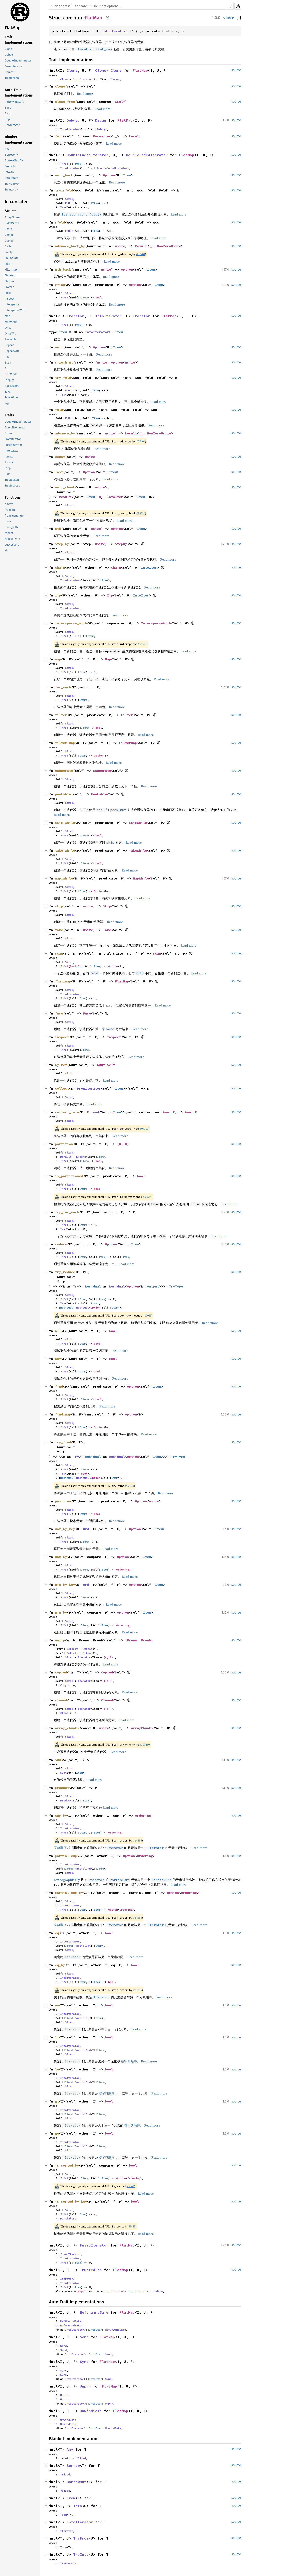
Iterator (9, 72)
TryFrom (81, 2538)
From (71, 2498)
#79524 (142, 644)
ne (57, 2005)
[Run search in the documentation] (137, 6)
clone (60, 86)
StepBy (9, 380)
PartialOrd (83, 1868)
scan (59, 953)
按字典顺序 (129, 2061)
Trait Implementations (19, 40)
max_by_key (65, 1529)
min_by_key (65, 1585)
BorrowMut (76, 2481)
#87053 (147, 1316)
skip (59, 906)
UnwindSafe (12, 125)
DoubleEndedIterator (18, 60)
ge (57, 2133)
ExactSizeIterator (15, 427)
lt (57, 2037)
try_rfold (64, 190)
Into (77, 2505)
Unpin (8, 119)
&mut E (169, 1112)
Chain (8, 229)
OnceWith (11, 333)
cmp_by (61, 1815)
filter (61, 715)
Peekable (11, 339)
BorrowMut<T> (14, 160)
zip (6, 550)
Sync (8, 113)
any (58, 1359)
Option (109, 175)
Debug (9, 54)
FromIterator (13, 439)
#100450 (144, 1745)
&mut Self (106, 1065)
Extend (9, 433)
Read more (85, 93)
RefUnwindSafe (14, 102)
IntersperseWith (15, 310)
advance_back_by (70, 246)
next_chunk (65, 487)
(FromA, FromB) (139, 1640)
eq (57, 1933)
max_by (61, 1557)
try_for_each (67, 1212)
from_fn (10, 510)
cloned (61, 1700)
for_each (63, 687)
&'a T (107, 1681)
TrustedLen (12, 78)
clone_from (65, 102)
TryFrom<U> (12, 183)
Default (65, 1157)
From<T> (10, 166)
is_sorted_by (67, 2165)
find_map (63, 1414)
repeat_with (12, 539)
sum (58, 1760)
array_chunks (67, 1728)
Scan (8, 362)
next (59, 347)
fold (59, 410)
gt (57, 2101)
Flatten (9, 281)
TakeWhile (11, 397)
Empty (9, 252)
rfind (60, 285)
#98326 (140, 513)
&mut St (75, 966)
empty (9, 504)
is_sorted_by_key (71, 2201)
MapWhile (11, 322)
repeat (9, 533)
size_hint (64, 362)
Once (8, 327)
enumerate (64, 771)
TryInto (81, 2554)
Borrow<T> (11, 154)
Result (135, 136)
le (57, 2069)
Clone (8, 49)
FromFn (9, 287)
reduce (61, 1244)
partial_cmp (66, 1856)
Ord (86, 1529)
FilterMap (11, 269)
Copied (9, 240)
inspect (62, 1037)
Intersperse (12, 304)
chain (60, 567)
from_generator (15, 515)
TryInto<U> (11, 189)
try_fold (63, 378)
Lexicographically (67, 1880)
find (59, 1386)
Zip (7, 403)
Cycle (8, 246)
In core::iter (16, 201)
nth (58, 529)
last (59, 472)
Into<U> (9, 172)
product (62, 1788)
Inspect (9, 298)
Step (8, 468)
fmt (58, 136)
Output (153, 1286)
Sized (69, 199)
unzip (60, 1640)
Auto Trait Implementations (19, 93)
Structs (11, 211)
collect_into (67, 1112)
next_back (64, 175)
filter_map (65, 743)
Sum (7, 474)
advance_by (65, 433)
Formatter (102, 136)
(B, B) (123, 1144)
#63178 (129, 1486)
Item (78, 164)
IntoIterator (12, 178)
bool (98, 297)
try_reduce (65, 1272)
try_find (63, 1442)
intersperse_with (71, 623)
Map (7, 316)
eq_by (60, 1965)
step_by (62, 544)
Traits (9, 415)
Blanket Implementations (19, 140)
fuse (59, 1013)
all (58, 1331)
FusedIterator (13, 66)
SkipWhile (11, 374)
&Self (120, 102)
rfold (60, 222)
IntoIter (115, 497)
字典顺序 (60, 1848)
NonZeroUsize (169, 246)
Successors (12, 386)
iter (78, 18)
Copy (63, 1685)
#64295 (137, 1841)
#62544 (147, 1197)
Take (8, 391)
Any (7, 149)
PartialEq (82, 1945)
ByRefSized (12, 223)
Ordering (122, 1569)
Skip (7, 368)
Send (8, 107)
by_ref (61, 1065)
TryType (176, 1286)
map (58, 659)
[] (239, 18)
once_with (11, 527)
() (151, 246)
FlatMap (13, 27)
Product (10, 462)
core (67, 18)
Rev (7, 357)
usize (120, 246)
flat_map (63, 981)
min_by (61, 1612)
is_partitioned (69, 1176)
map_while (64, 878)
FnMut (64, 164)
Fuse (8, 293)
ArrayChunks (13, 217)
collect (62, 1088)
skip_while (65, 823)
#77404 (140, 254)
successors (12, 544)
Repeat (9, 345)
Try (62, 207)
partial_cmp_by (69, 1893)
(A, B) (108, 1657)
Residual (93, 1286)
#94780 (143, 1129)
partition (64, 1144)
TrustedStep (12, 485)
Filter (8, 264)
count (60, 457)
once (8, 521)
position (63, 1501)
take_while (65, 850)
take (59, 930)
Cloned (9, 235)
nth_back (63, 269)
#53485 (131, 2186)
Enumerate (12, 258)
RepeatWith (12, 351)
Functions (13, 497)
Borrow (73, 2465)
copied (61, 1672)
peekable (63, 794)
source (228, 18)
